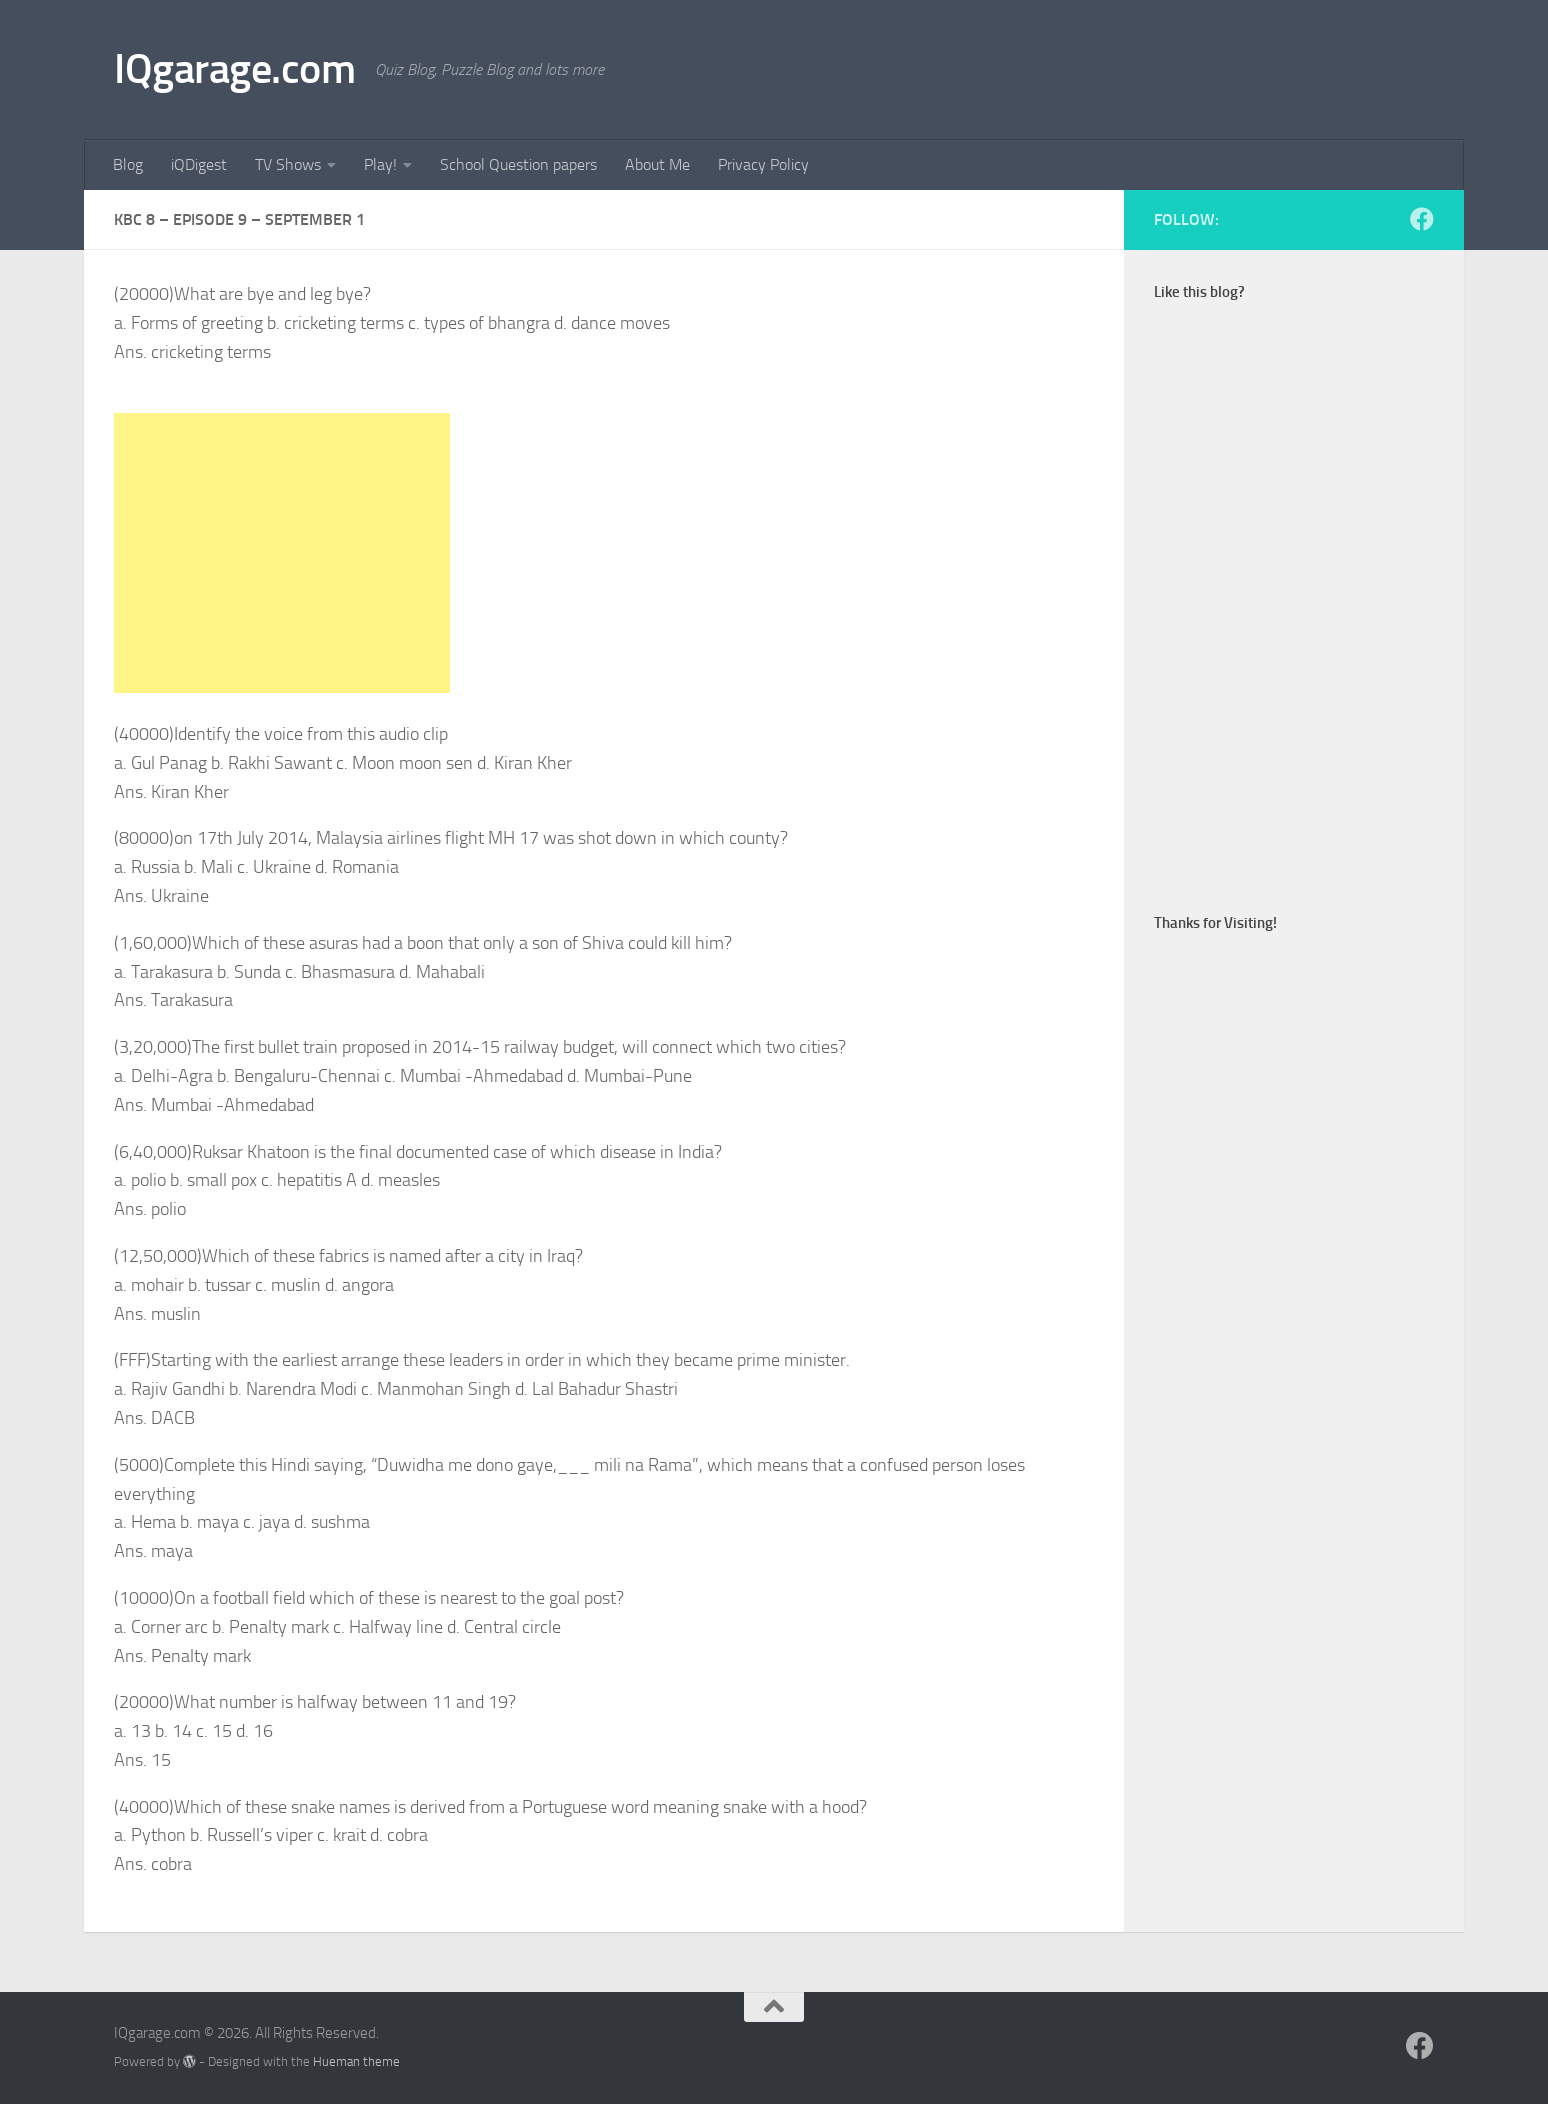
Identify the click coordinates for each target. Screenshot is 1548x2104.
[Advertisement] (282, 553)
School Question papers (518, 164)
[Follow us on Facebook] (1422, 219)
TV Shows (288, 164)
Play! (380, 164)
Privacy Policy (763, 164)
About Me (657, 164)
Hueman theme (356, 2061)
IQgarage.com (234, 69)
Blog (128, 164)
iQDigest (199, 164)
